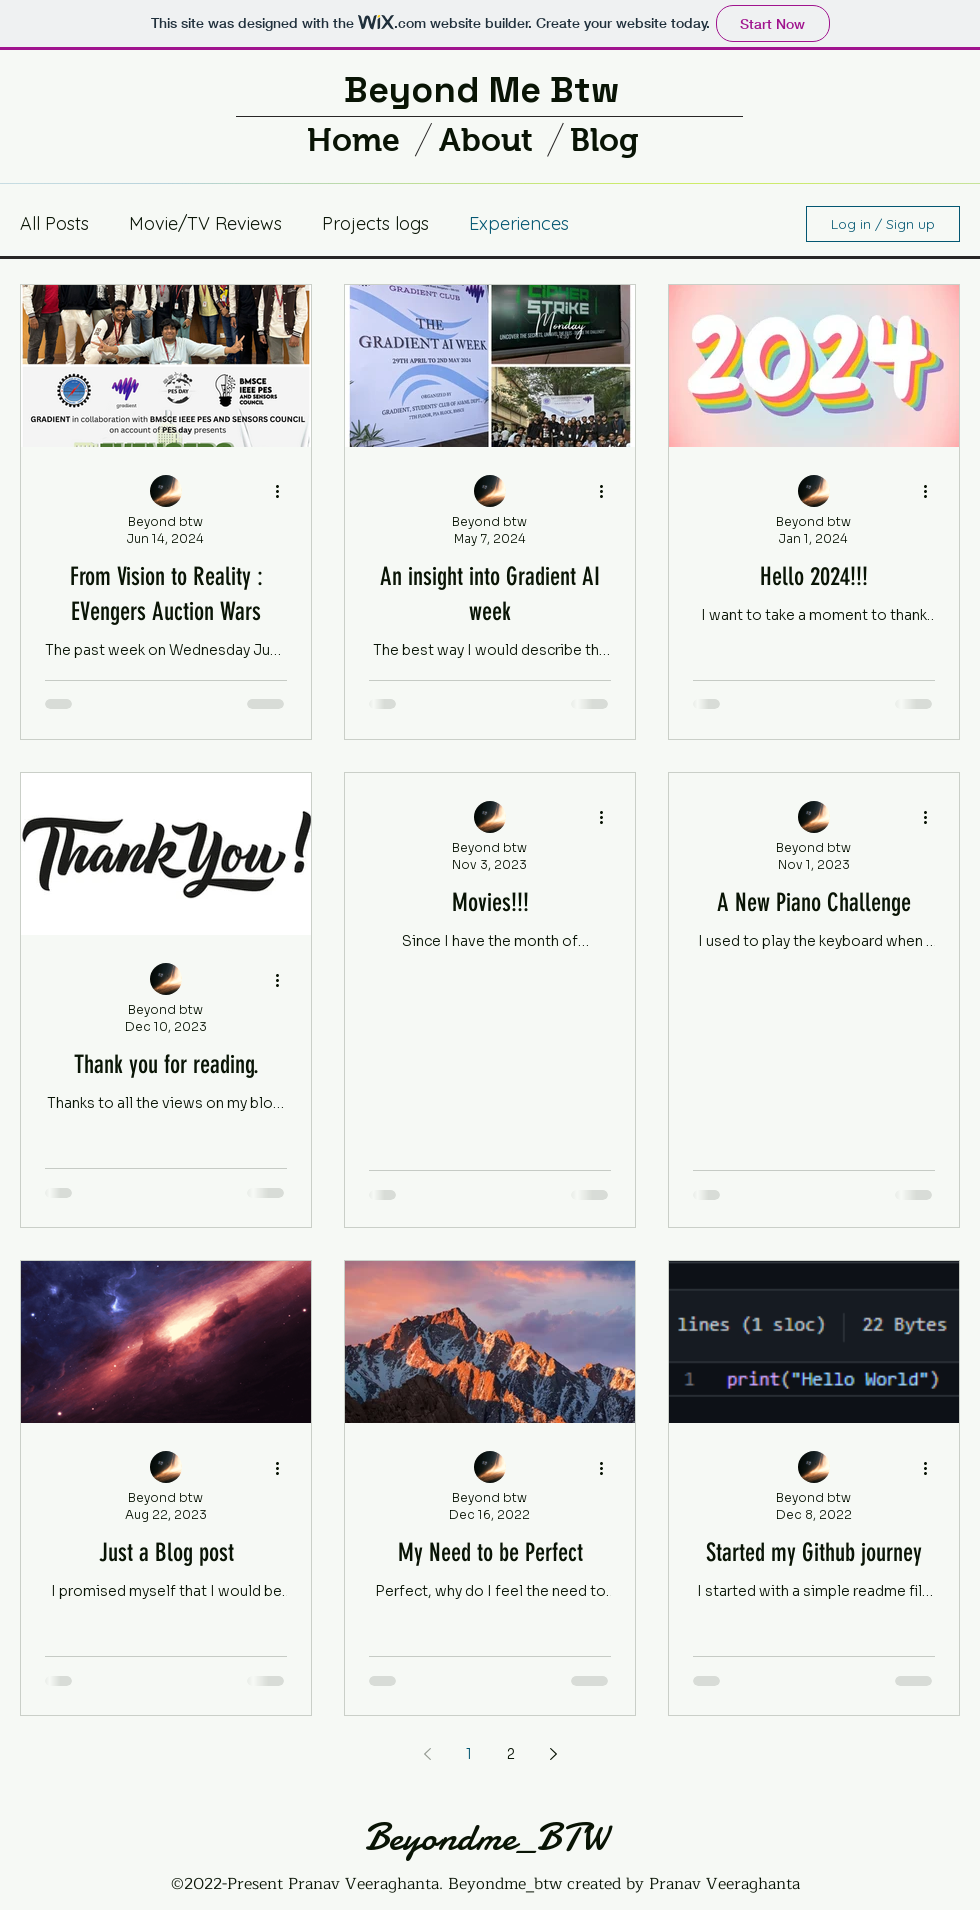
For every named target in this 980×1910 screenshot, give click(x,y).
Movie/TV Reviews (205, 223)
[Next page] (553, 1754)
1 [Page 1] (469, 1754)
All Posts (54, 223)
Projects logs (375, 223)
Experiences (519, 223)
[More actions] (284, 492)
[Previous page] (427, 1754)
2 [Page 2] (511, 1754)
